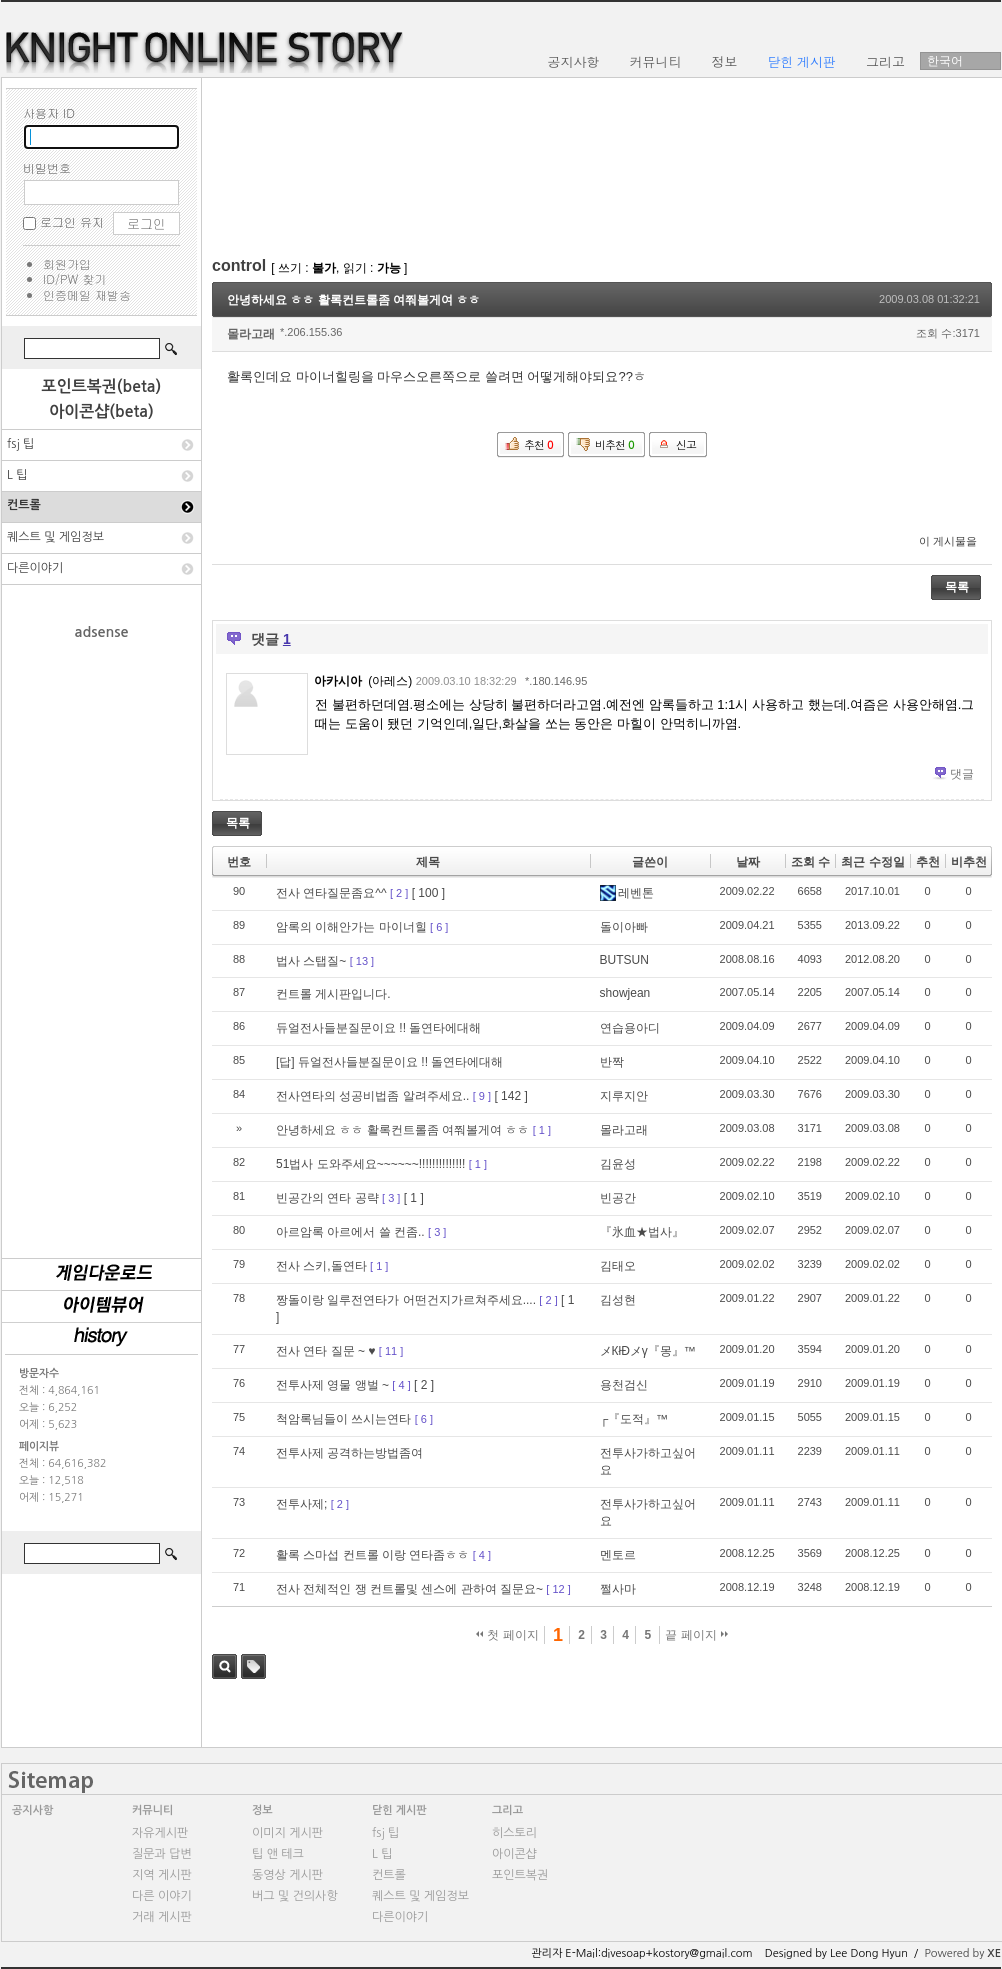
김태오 (618, 1266)
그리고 (507, 1810)
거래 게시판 (162, 1917)
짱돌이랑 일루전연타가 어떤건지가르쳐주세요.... (406, 1300)
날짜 (748, 862)
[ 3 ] (391, 1198)
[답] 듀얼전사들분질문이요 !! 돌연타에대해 (389, 1062)
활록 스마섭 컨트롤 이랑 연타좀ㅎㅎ (372, 1555)
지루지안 (624, 1096)
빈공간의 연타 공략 (327, 1198)
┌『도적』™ (634, 1419)
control (239, 265)
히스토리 (514, 1833)
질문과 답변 (162, 1854)
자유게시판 (160, 1833)
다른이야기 (35, 568)
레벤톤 (627, 893)
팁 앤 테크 (278, 1854)
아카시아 (338, 681)
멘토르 (618, 1555)
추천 (928, 862)
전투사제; (301, 1504)
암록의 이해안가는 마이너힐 (351, 927)
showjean (625, 993)
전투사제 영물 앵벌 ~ (332, 1385)
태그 (253, 1666)
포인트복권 (520, 1875)
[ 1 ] (542, 1130)
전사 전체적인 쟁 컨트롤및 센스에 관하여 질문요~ (409, 1589)
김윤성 (618, 1164)
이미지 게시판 (287, 1833)
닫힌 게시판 (399, 1810)
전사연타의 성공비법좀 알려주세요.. (372, 1096)
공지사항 (32, 1810)
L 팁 (17, 475)
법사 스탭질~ (311, 961)
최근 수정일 (872, 862)
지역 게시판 (162, 1875)
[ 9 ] (482, 1096)
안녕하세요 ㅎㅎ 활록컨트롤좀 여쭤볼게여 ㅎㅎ (353, 300)
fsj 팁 (20, 444)
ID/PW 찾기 (74, 278)
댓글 (962, 774)
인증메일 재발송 (87, 294)
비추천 (969, 862)
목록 (957, 587)
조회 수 (810, 862)
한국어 (945, 61)
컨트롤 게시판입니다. (333, 994)
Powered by (962, 1953)
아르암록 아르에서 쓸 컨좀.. (350, 1232)
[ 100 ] (428, 893)
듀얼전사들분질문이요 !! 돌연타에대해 (378, 1028)
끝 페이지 (696, 1635)
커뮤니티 (152, 1810)
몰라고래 (251, 334)
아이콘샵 (514, 1854)
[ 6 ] (439, 927)
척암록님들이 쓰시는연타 (343, 1419)
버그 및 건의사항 (295, 1896)
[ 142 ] (510, 1096)
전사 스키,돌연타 (321, 1266)
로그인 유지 (72, 221)
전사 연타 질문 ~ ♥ (325, 1351)
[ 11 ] (391, 1351)
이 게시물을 (948, 541)
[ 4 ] (401, 1385)
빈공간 (618, 1198)
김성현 (618, 1300)
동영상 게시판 (287, 1875)
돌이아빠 (624, 927)
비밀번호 (47, 167)
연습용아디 (630, 1028)
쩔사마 (618, 1589)
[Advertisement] (102, 939)
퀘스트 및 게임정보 (55, 537)
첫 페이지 (507, 1635)
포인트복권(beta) (102, 386)
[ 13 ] (362, 961)
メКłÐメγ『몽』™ (648, 1351)
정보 (262, 1810)
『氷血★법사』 (642, 1232)
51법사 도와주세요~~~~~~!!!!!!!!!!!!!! (370, 1164)
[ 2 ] (399, 893)
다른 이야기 (162, 1896)
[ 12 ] (558, 1589)
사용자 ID (49, 112)
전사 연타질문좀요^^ (331, 893)
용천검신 (624, 1385)
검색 (224, 1666)
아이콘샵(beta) (101, 411)
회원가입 (67, 263)
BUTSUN (624, 960)
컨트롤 (24, 505)
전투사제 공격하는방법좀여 (349, 1453)
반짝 (612, 1062)
